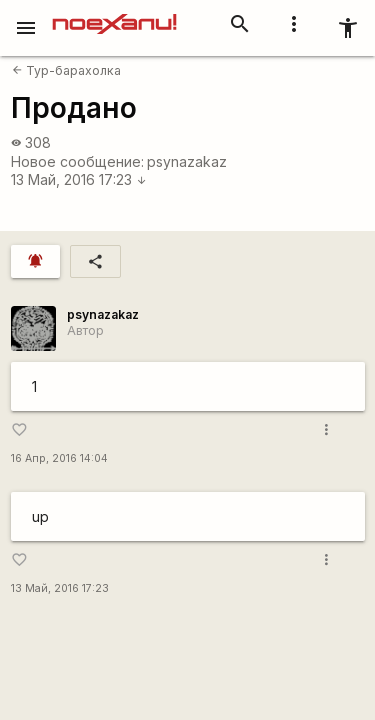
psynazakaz (187, 161)
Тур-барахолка (66, 70)
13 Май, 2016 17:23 (79, 179)
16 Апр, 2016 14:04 (59, 458)
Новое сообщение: (77, 161)
